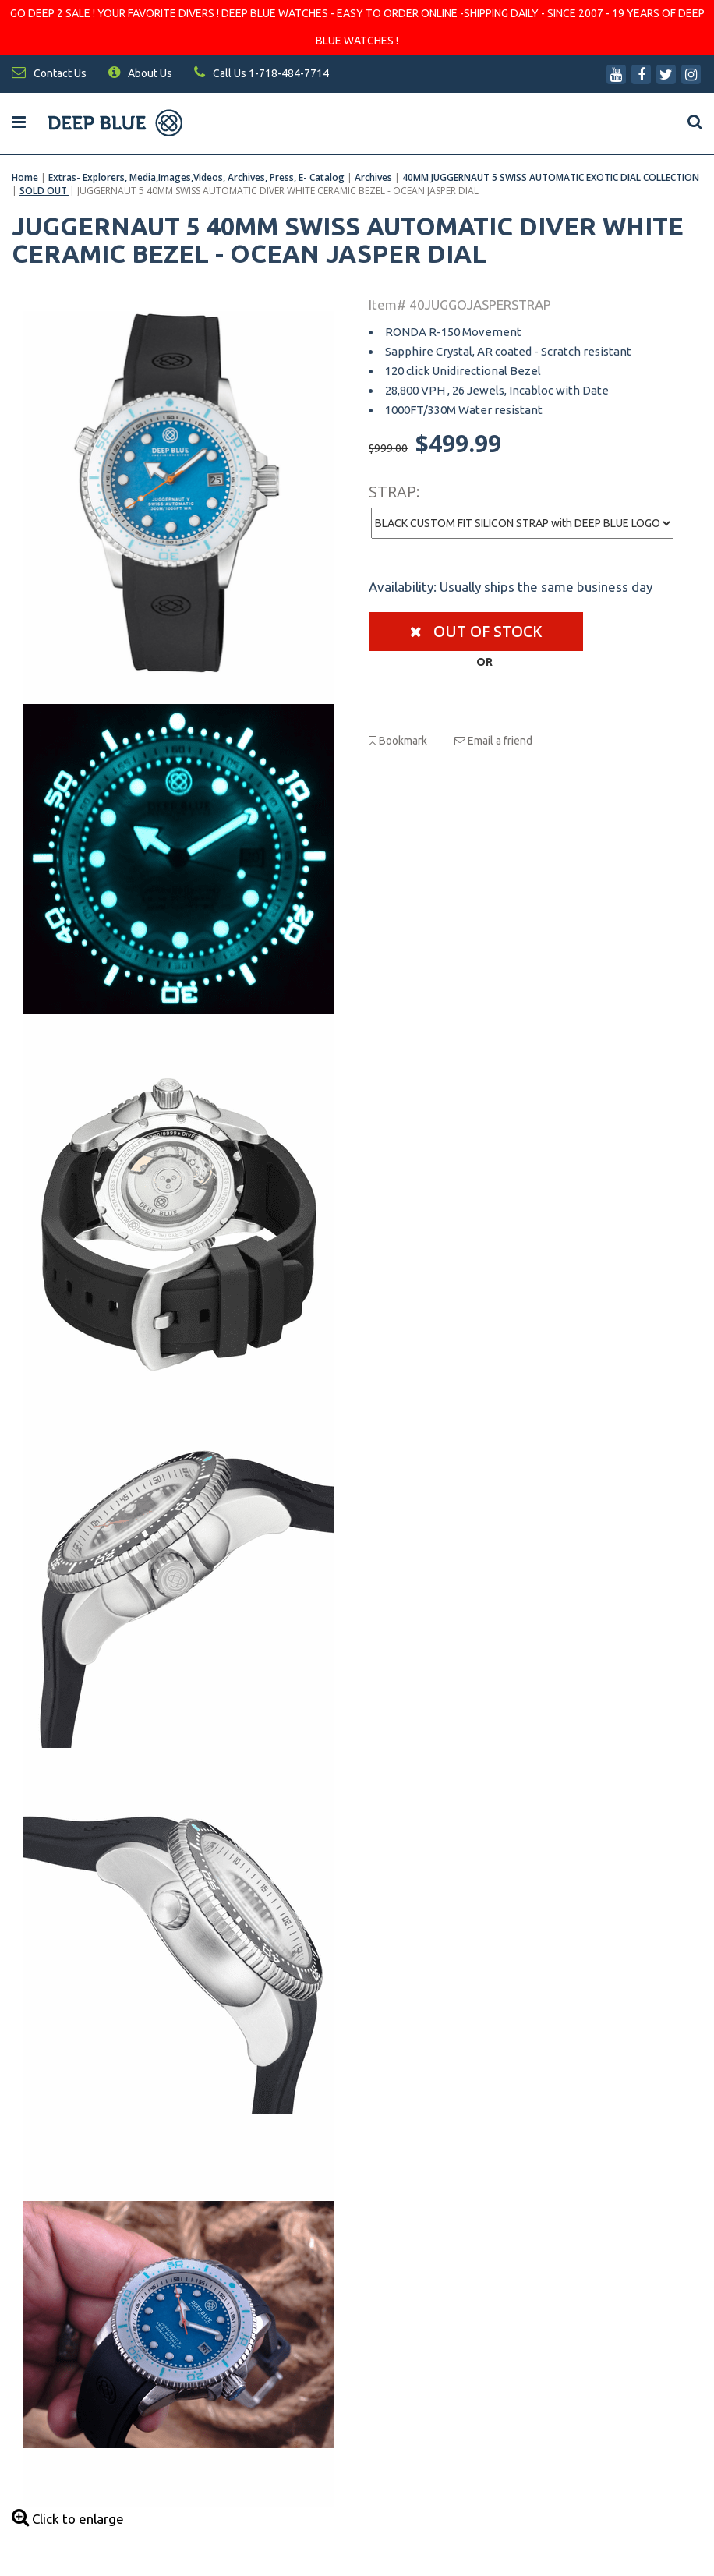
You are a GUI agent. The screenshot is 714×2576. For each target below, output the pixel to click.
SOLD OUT (44, 190)
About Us (140, 73)
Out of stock (476, 631)
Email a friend (493, 740)
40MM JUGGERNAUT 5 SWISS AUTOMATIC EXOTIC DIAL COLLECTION (550, 177)
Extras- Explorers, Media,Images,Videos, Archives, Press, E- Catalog (197, 177)
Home (25, 177)
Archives (373, 177)
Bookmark (398, 740)
